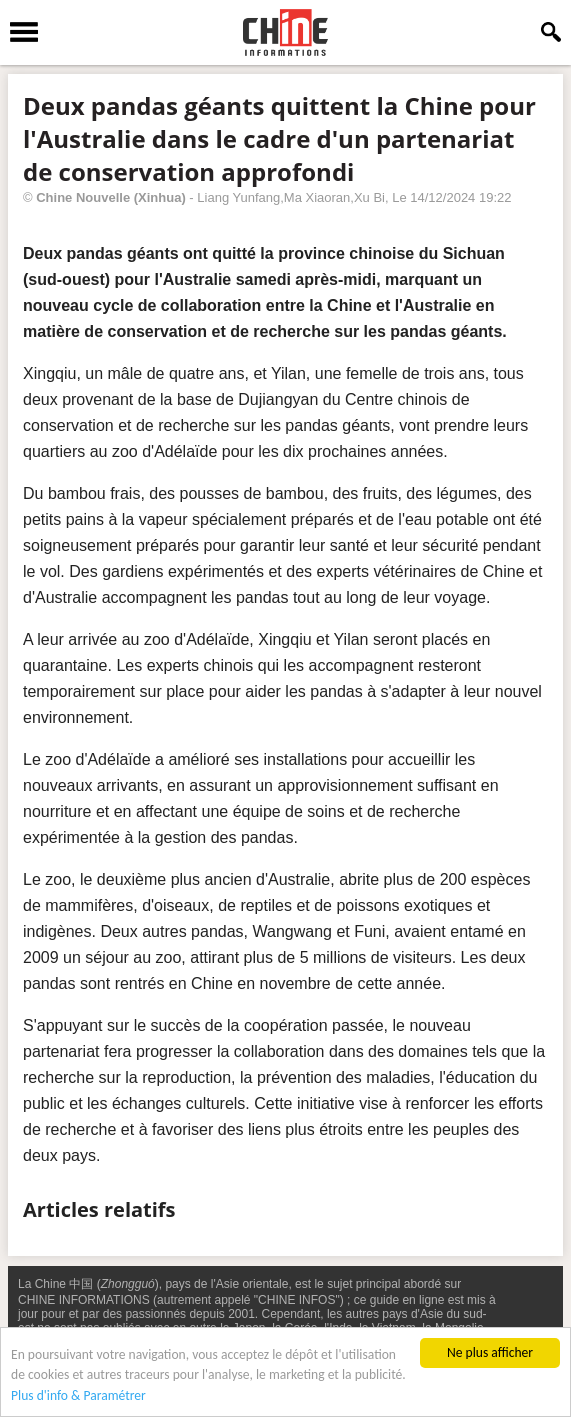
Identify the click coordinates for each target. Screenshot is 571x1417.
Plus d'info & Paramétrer (78, 1395)
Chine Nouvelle (83, 197)
